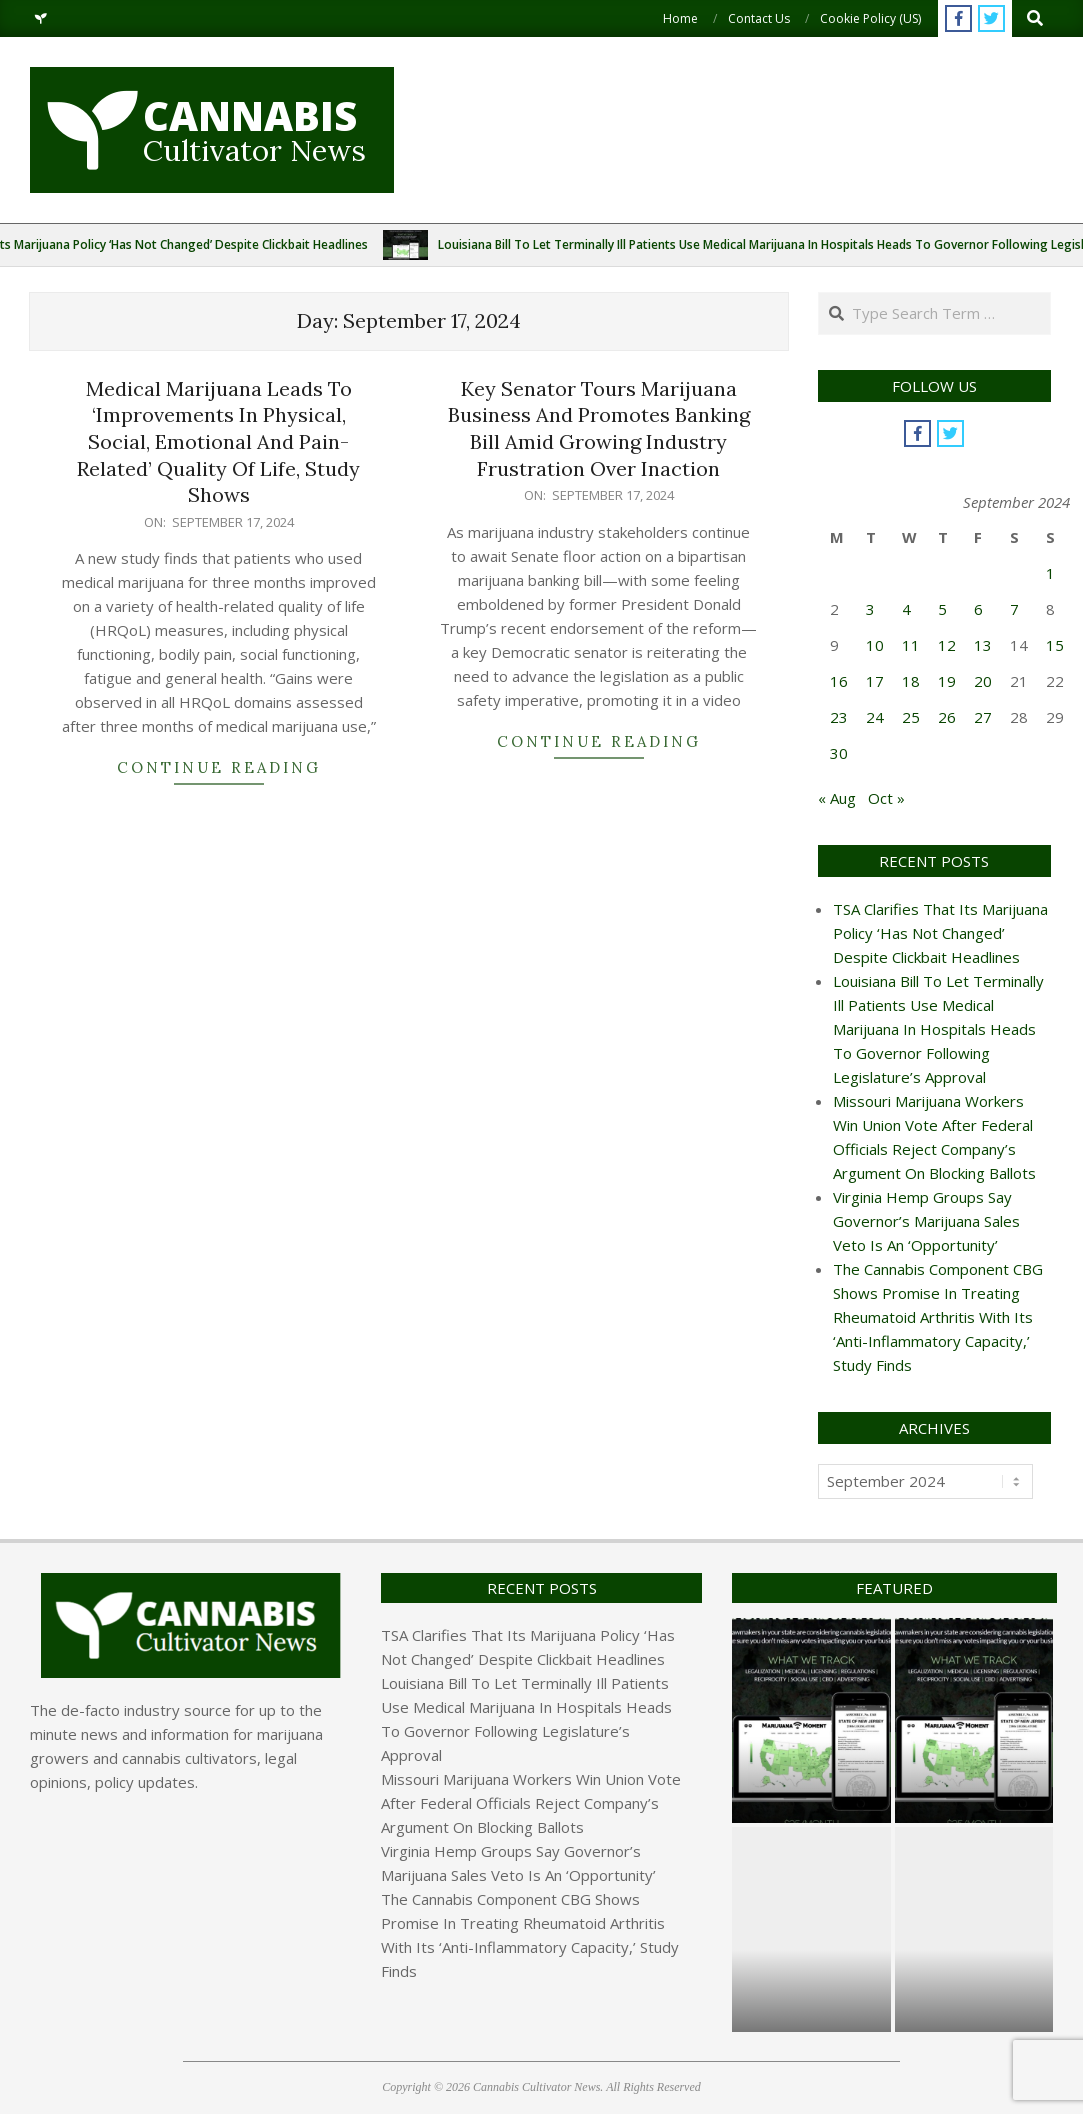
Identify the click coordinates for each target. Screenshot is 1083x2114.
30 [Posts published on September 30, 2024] (839, 753)
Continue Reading (219, 767)
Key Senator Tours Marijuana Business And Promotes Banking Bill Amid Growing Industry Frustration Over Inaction (599, 428)
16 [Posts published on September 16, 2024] (839, 681)
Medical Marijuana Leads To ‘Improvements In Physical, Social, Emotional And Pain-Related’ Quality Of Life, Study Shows (218, 442)
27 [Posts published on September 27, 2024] (983, 717)
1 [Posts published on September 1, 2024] (1050, 573)
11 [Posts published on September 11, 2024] (911, 645)
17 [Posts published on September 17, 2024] (875, 681)
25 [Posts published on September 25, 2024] (911, 717)
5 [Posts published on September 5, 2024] (942, 609)
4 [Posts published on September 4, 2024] (906, 609)
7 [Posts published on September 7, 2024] (1014, 609)
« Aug (837, 798)
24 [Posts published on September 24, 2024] (875, 717)
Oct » (886, 798)
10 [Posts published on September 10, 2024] (875, 645)
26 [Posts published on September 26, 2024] (947, 717)
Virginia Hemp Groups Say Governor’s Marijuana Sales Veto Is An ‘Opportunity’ (926, 1221)
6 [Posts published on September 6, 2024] (978, 609)
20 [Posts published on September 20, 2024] (983, 681)
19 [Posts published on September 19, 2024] (947, 681)
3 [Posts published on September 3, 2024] (870, 609)
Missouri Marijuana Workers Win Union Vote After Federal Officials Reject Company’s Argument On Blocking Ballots (531, 1803)
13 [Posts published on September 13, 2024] (983, 645)
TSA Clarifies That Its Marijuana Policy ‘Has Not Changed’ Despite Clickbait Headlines (940, 933)
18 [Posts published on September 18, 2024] (911, 681)
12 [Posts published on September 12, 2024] (947, 645)
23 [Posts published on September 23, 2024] (839, 717)
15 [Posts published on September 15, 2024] (1055, 645)
